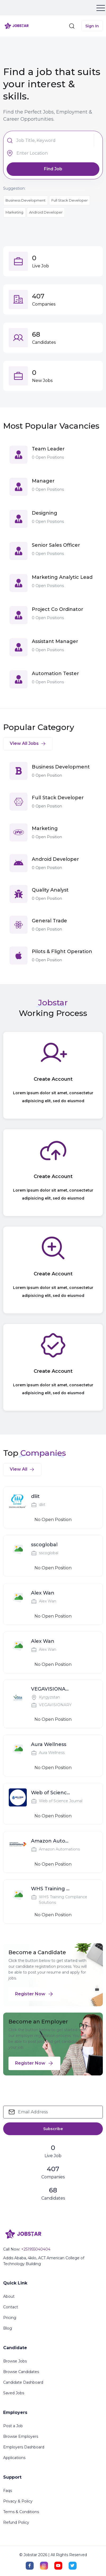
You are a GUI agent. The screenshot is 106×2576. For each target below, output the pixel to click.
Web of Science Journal (51, 1793)
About (9, 2296)
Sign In (92, 26)
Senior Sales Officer (56, 545)
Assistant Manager (55, 641)
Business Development (26, 200)
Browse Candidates (21, 2371)
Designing (44, 513)
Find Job (53, 168)
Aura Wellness (48, 1744)
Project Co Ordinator (57, 609)
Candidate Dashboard (23, 2382)
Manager (43, 481)
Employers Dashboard (23, 2447)
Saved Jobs (13, 2393)
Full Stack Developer (69, 200)
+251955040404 (35, 2249)
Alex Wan (42, 1593)
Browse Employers (20, 2436)
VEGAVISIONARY (51, 1689)
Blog (7, 2328)
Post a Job (13, 2425)
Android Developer (46, 212)
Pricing (9, 2317)
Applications (14, 2457)
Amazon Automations (51, 1841)
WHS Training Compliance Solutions (51, 1889)
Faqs (7, 2490)
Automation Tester (55, 673)
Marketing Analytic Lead (62, 577)
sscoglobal (44, 1545)
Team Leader (48, 449)
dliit (35, 1496)
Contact (10, 2307)
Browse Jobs (15, 2361)
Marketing (14, 212)
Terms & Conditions (21, 2511)
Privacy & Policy (18, 2501)
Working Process (53, 1013)
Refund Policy (16, 2522)
